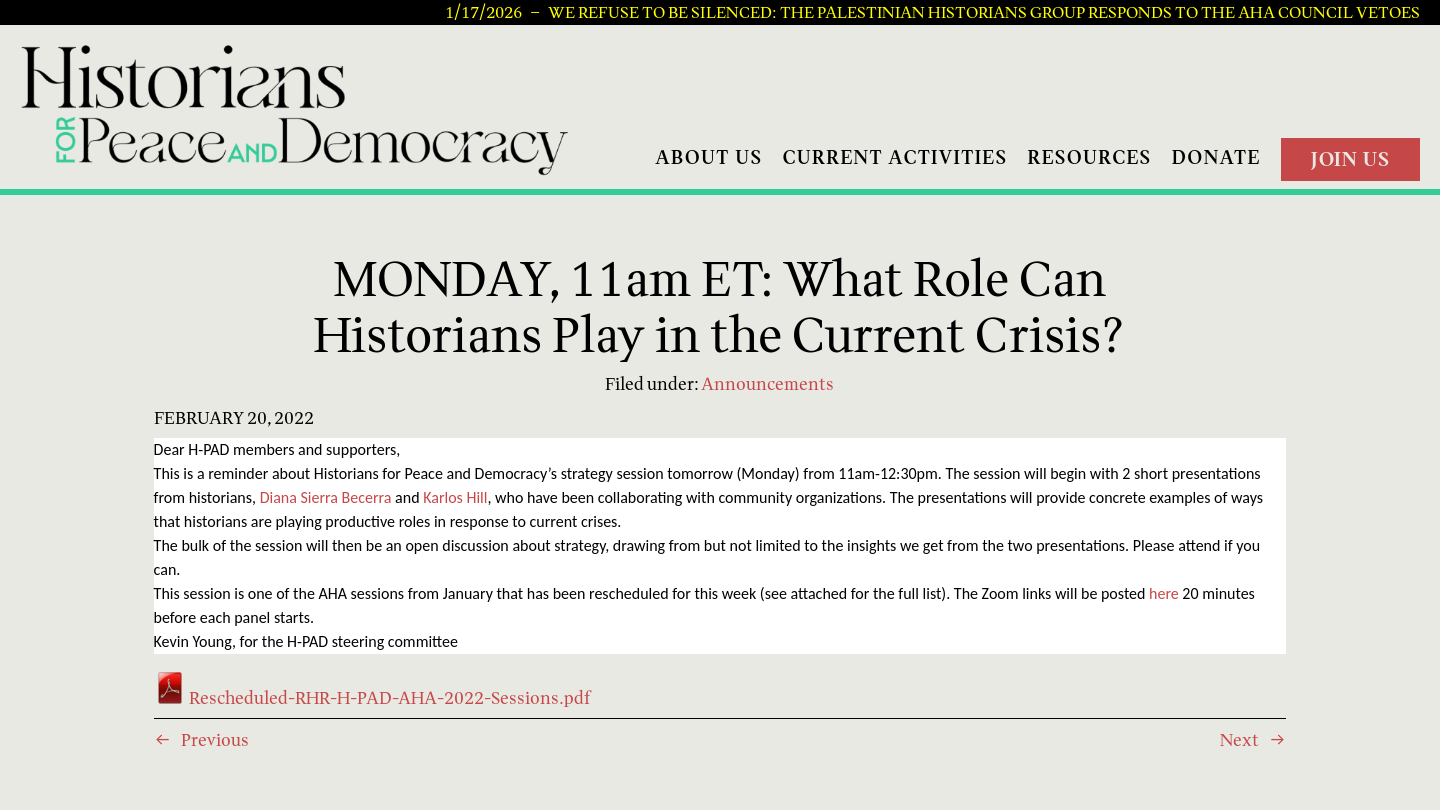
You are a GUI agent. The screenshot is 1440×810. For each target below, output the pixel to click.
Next (1239, 739)
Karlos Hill (455, 497)
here (1164, 593)
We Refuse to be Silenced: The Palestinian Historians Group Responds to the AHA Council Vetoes (984, 13)
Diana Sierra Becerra (326, 497)
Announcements (767, 383)
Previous (215, 739)
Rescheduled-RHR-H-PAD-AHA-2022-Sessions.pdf (372, 697)
